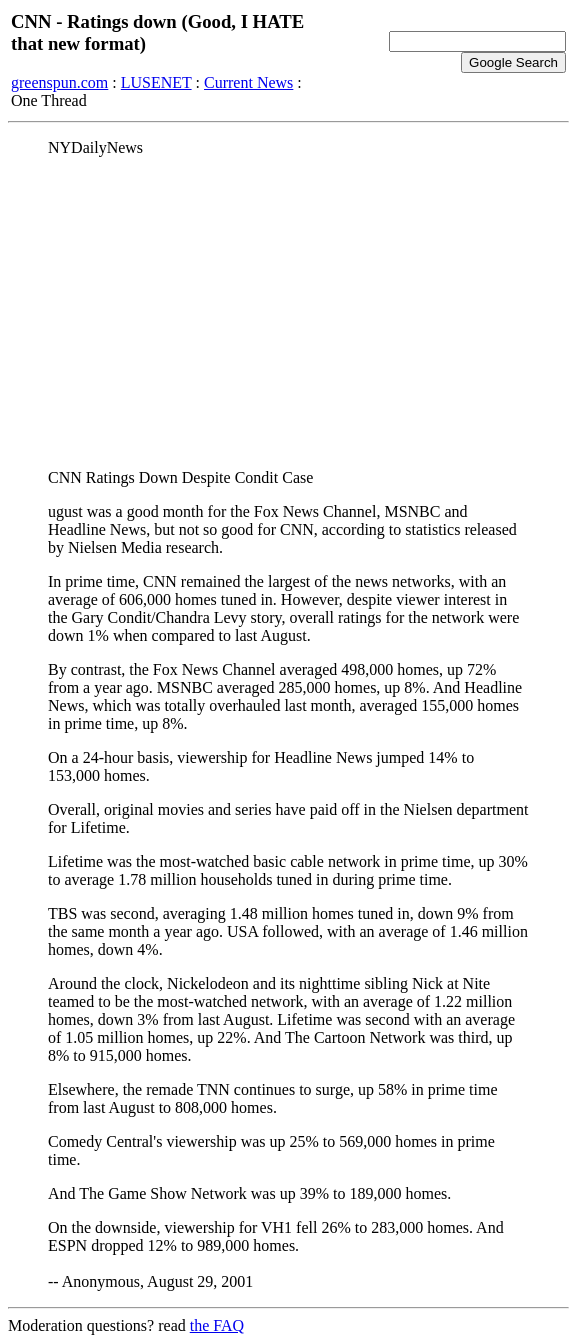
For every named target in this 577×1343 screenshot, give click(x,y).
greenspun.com (59, 82)
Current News (248, 82)
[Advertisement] (288, 313)
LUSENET (156, 82)
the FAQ (217, 1325)
